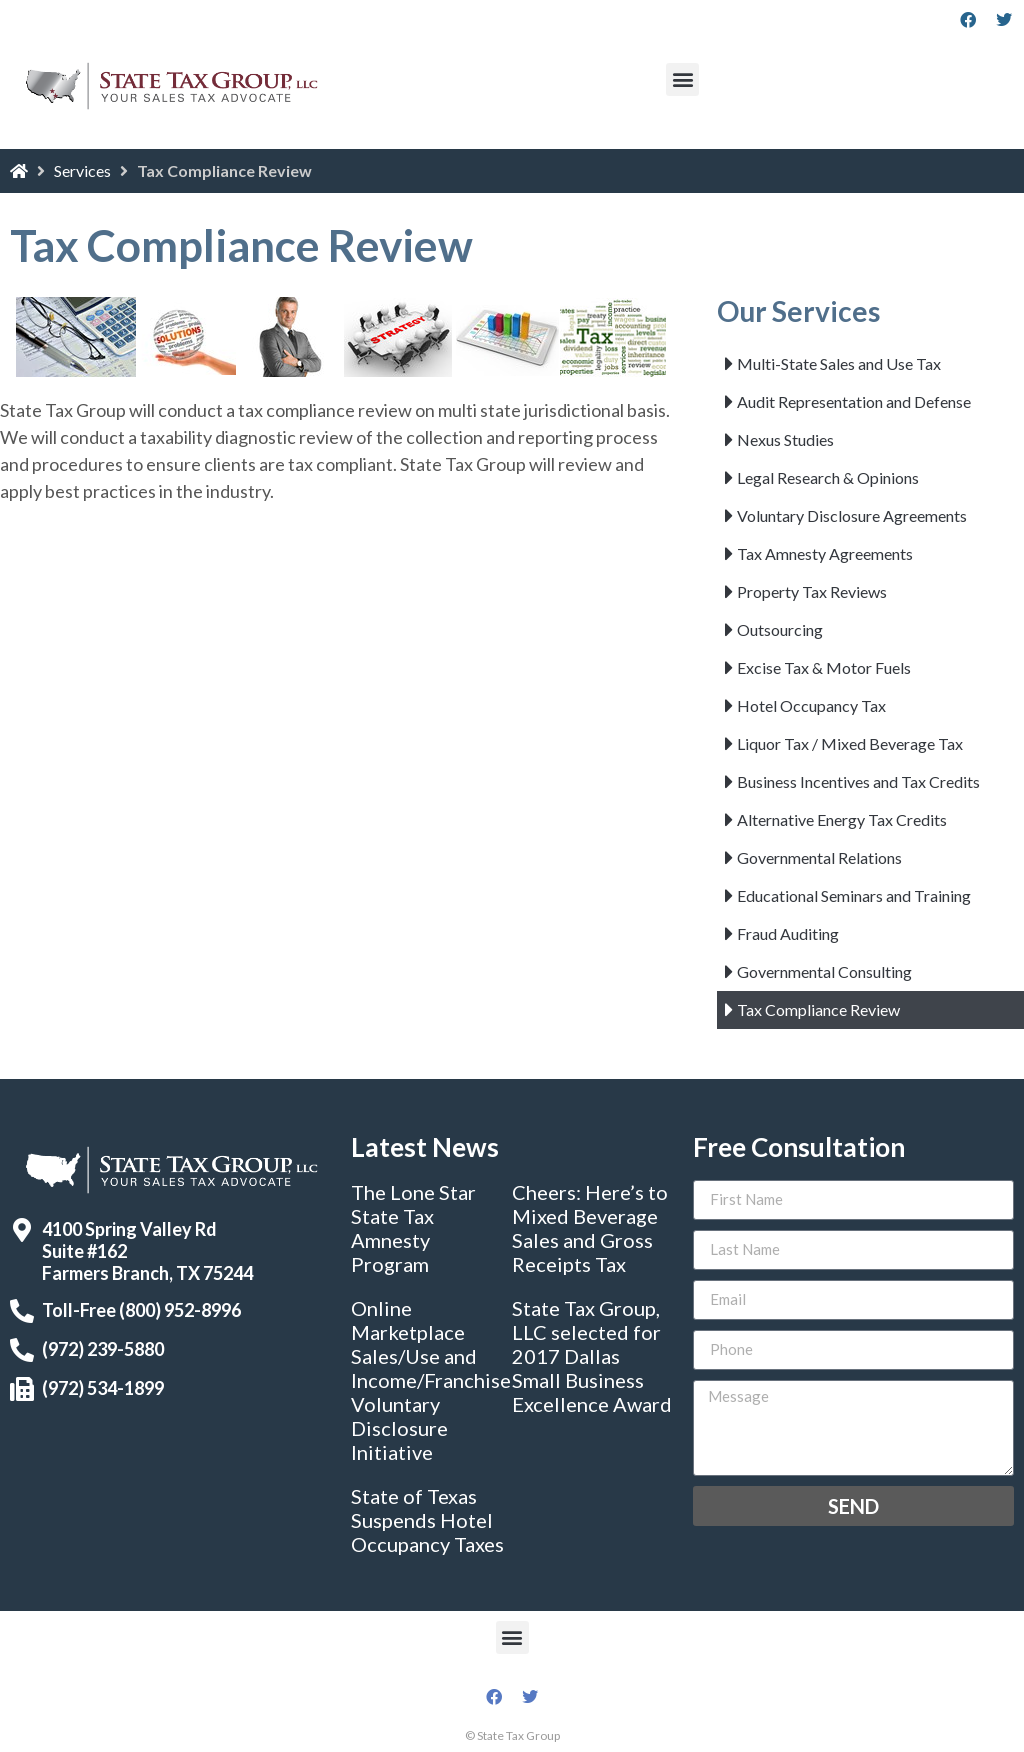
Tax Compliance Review (818, 1009)
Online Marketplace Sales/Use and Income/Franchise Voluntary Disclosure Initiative (431, 1380)
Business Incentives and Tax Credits (858, 781)
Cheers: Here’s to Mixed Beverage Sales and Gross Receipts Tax (590, 1228)
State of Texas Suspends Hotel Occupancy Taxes (427, 1520)
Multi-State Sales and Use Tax (839, 363)
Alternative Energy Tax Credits (842, 819)
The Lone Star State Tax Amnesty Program (413, 1228)
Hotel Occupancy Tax (811, 705)
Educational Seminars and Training (854, 895)
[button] (682, 79)
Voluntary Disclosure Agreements (852, 515)
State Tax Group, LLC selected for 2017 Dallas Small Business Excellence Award (592, 1356)
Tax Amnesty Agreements (825, 553)
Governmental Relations (819, 857)
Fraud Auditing (788, 933)
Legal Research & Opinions (828, 477)
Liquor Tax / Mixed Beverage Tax (850, 743)
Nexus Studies (785, 439)
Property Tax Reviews (812, 591)
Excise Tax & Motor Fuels (824, 667)
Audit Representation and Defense (854, 401)
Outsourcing (780, 629)
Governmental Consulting (824, 971)
